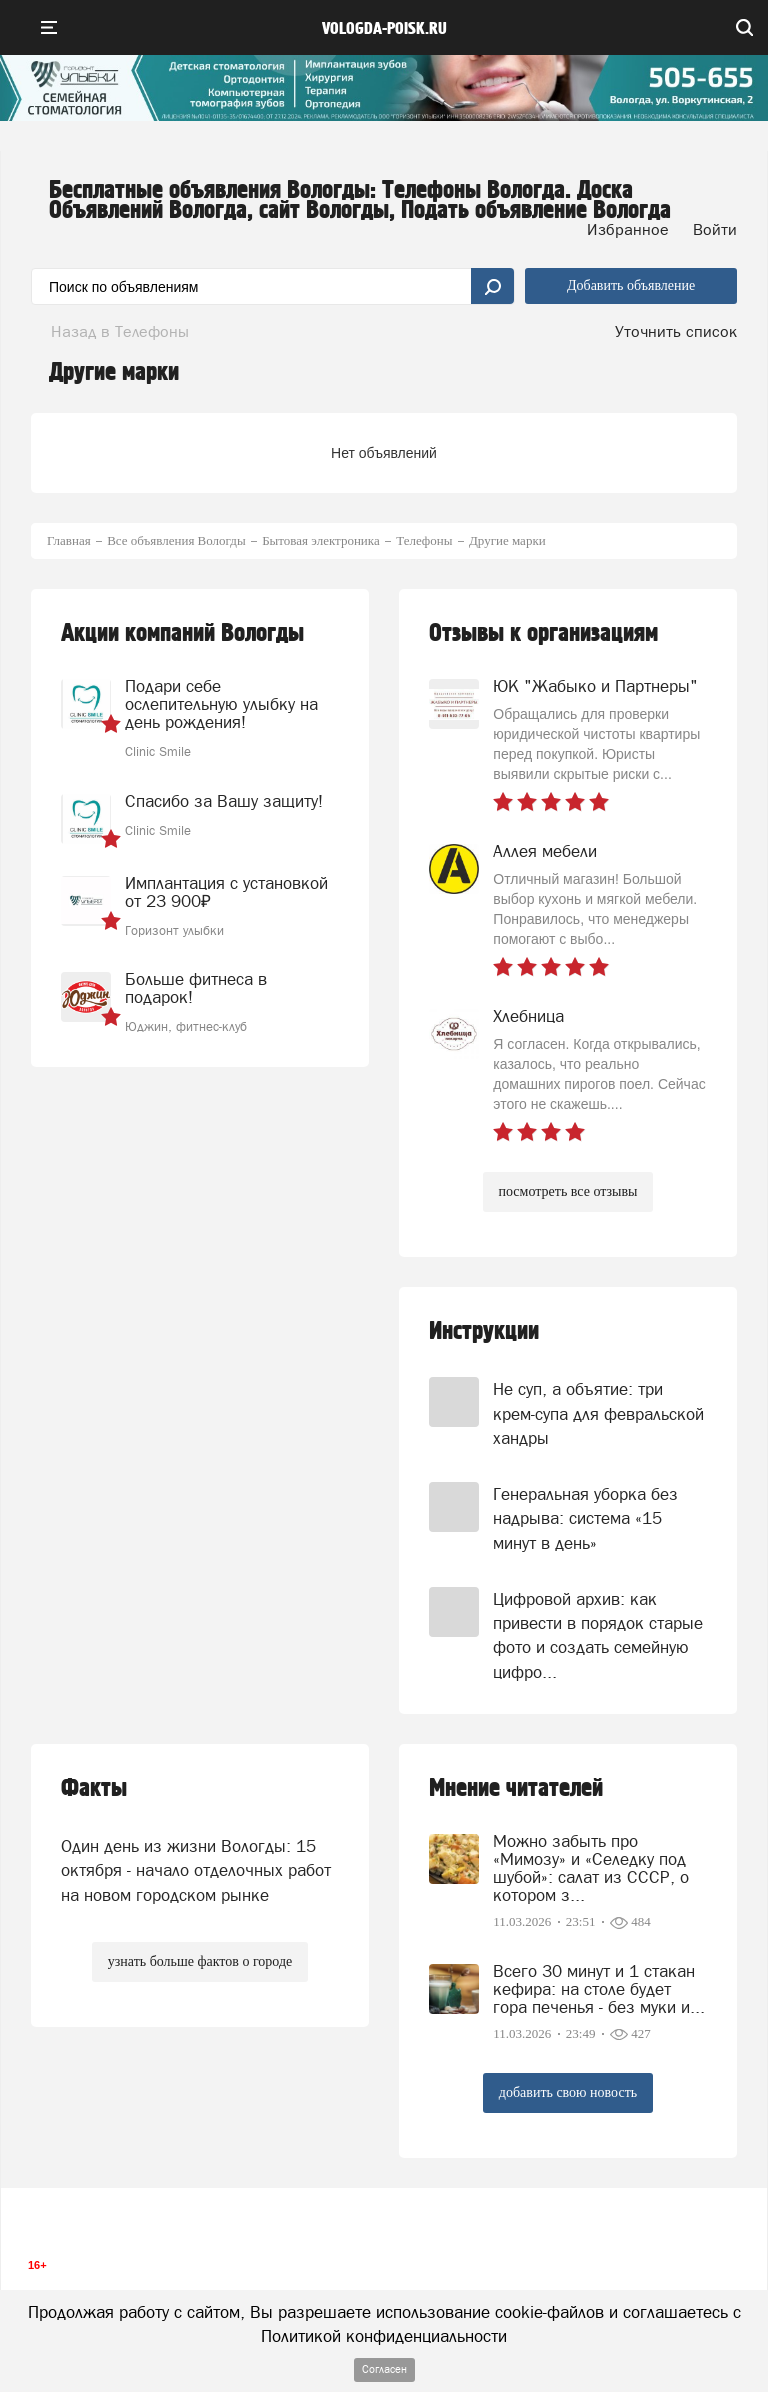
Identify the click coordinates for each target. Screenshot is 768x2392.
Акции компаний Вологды (182, 633)
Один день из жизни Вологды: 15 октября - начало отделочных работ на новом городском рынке (196, 1870)
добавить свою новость (568, 2092)
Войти (715, 229)
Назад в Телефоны (120, 331)
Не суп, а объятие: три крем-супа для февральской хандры (598, 1413)
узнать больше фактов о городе (200, 1961)
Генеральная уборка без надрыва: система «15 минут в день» (585, 1518)
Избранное (628, 229)
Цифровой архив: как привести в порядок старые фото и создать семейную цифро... (598, 1635)
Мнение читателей (516, 1788)
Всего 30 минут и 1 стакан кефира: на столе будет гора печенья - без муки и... (599, 1989)
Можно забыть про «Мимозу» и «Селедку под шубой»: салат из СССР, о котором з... (591, 1868)
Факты (94, 1788)
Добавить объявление (631, 285)
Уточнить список (676, 331)
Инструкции (484, 1331)
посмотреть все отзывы (568, 1191)
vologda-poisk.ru (384, 29)
